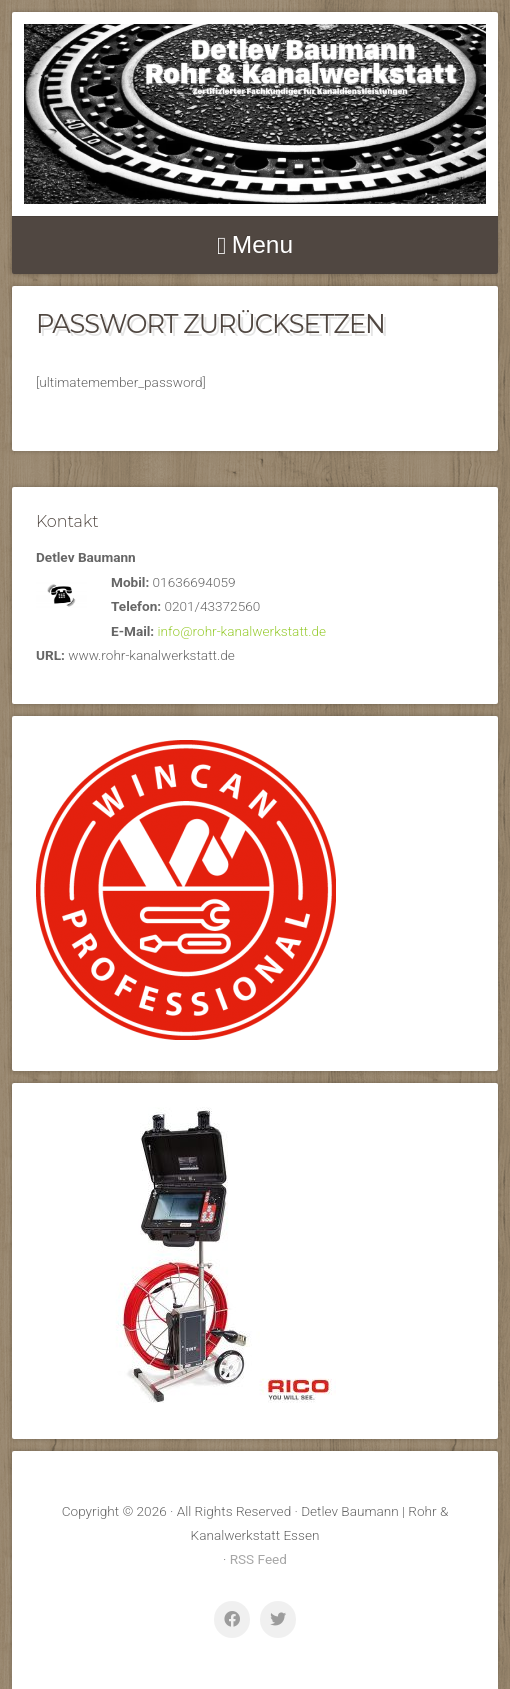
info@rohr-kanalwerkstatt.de (242, 631)
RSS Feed (258, 1559)
